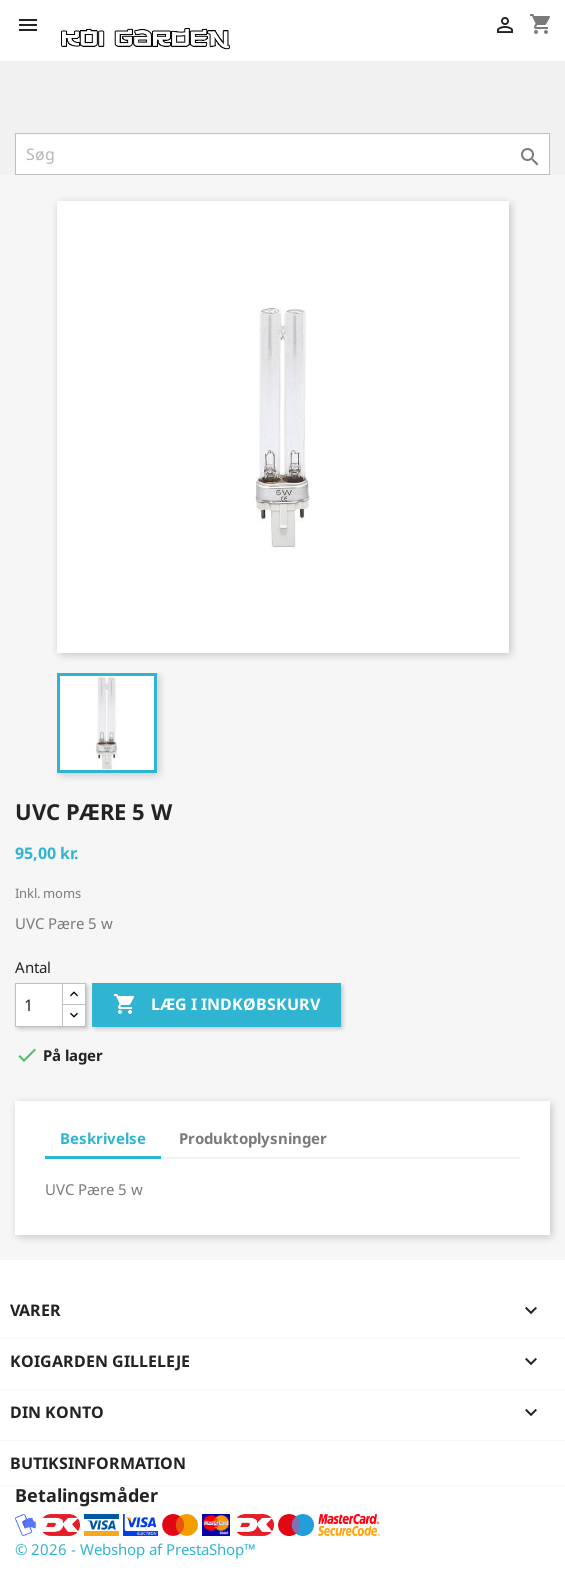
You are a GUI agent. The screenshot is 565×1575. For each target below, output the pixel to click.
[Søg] (282, 154)
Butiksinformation (98, 1463)
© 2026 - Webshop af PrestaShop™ (135, 1549)
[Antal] (39, 1005)
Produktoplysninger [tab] (253, 1138)
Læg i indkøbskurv (216, 1005)
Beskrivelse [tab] (103, 1138)
